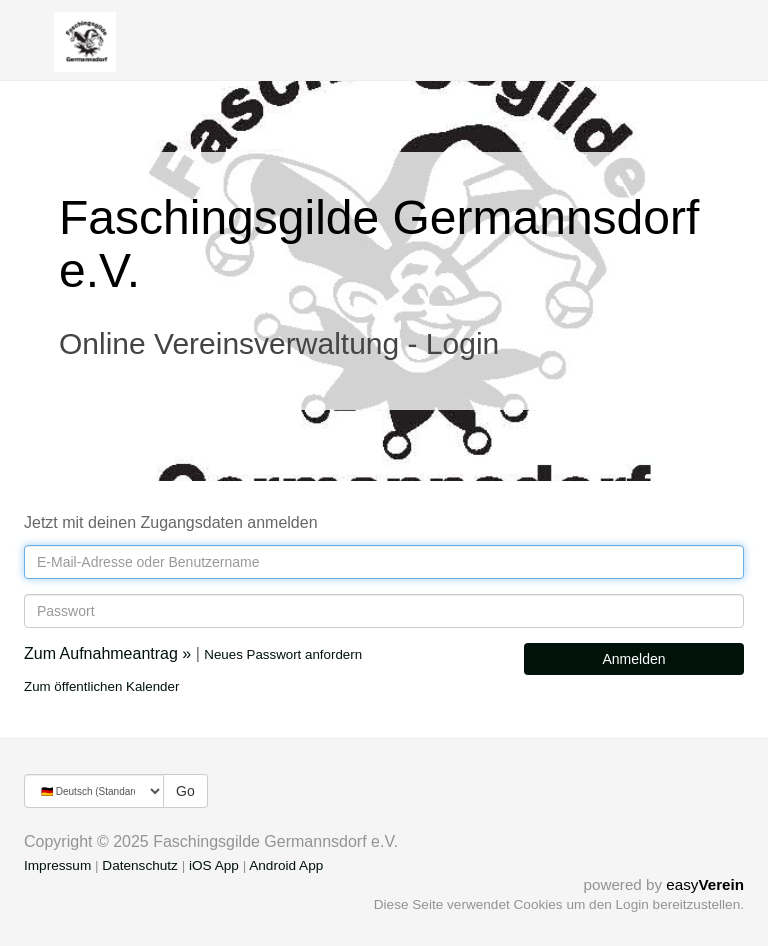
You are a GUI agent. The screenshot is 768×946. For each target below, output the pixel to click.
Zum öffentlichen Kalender (101, 686)
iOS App (214, 865)
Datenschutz (140, 865)
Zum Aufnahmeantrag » (107, 653)
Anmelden (633, 659)
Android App (286, 865)
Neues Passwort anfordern (283, 654)
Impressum (57, 865)
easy (705, 884)
